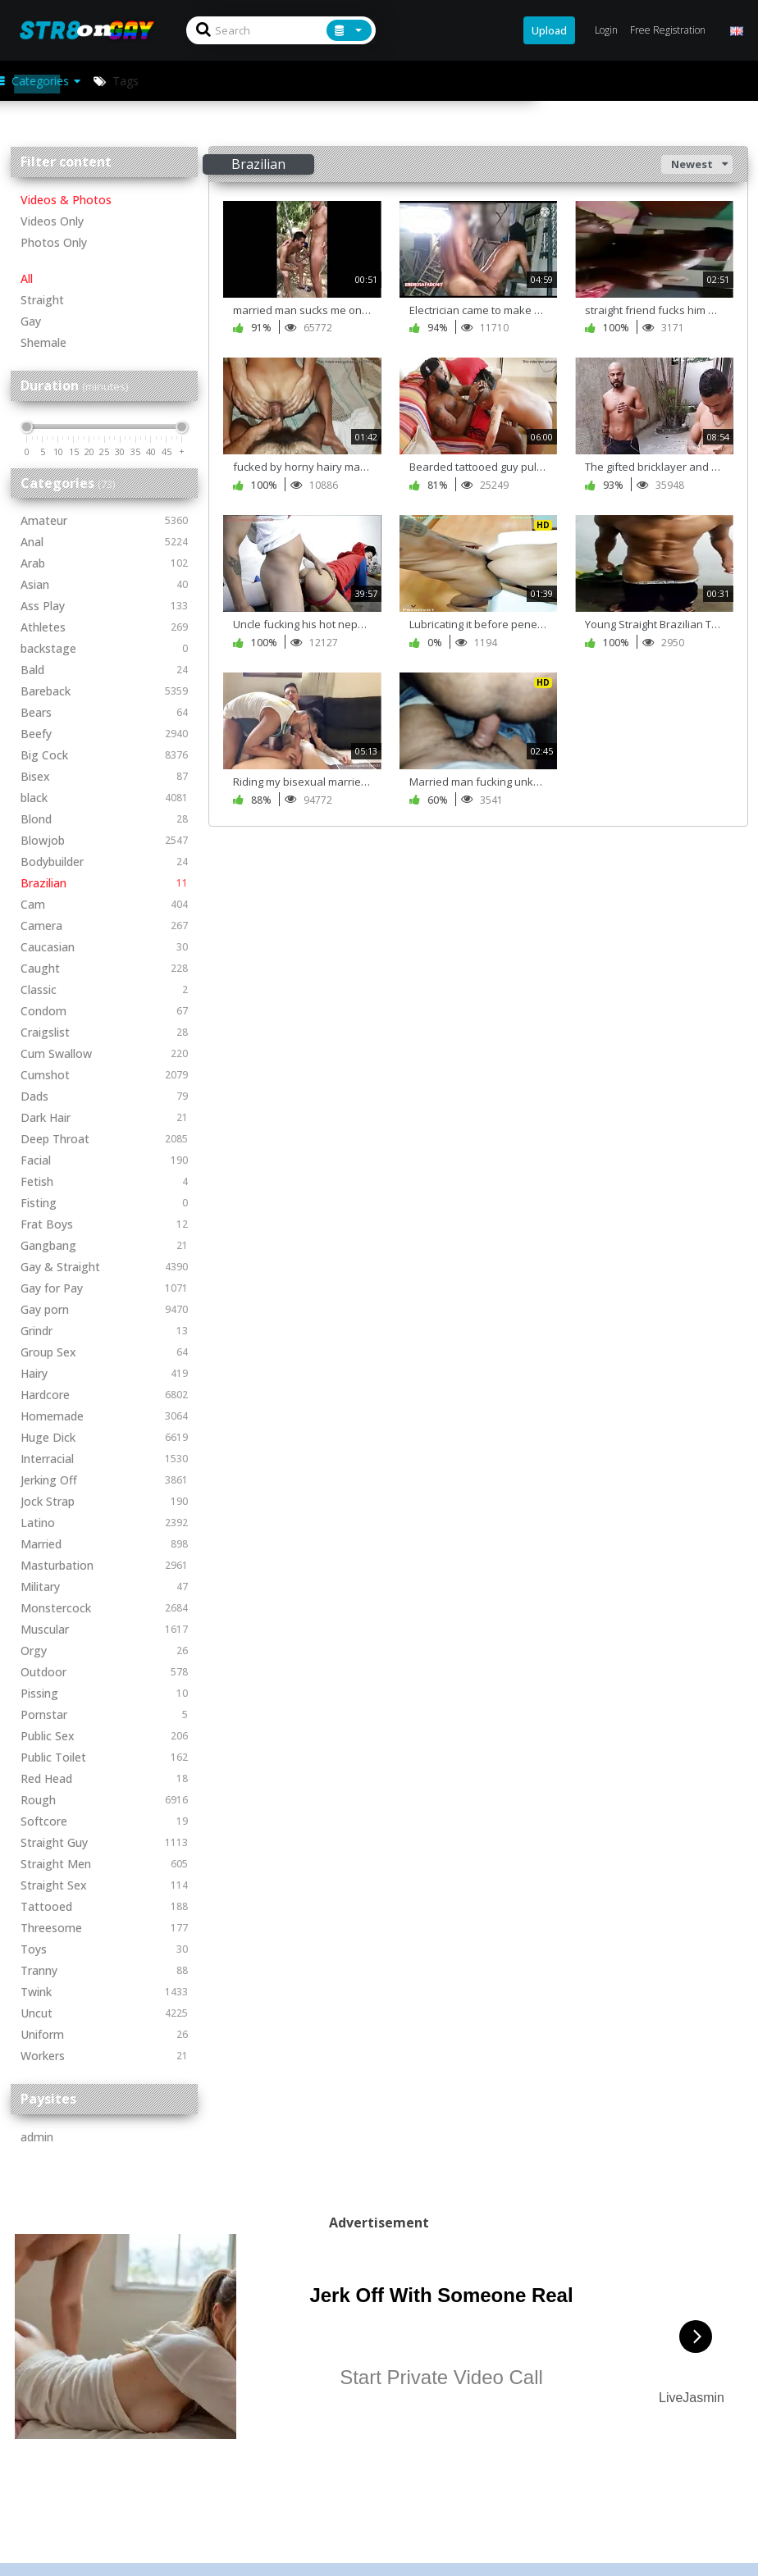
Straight (42, 300)
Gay (31, 321)
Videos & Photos (66, 199)
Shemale (43, 342)
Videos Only (52, 221)
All (27, 278)
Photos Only (54, 242)
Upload (549, 30)
